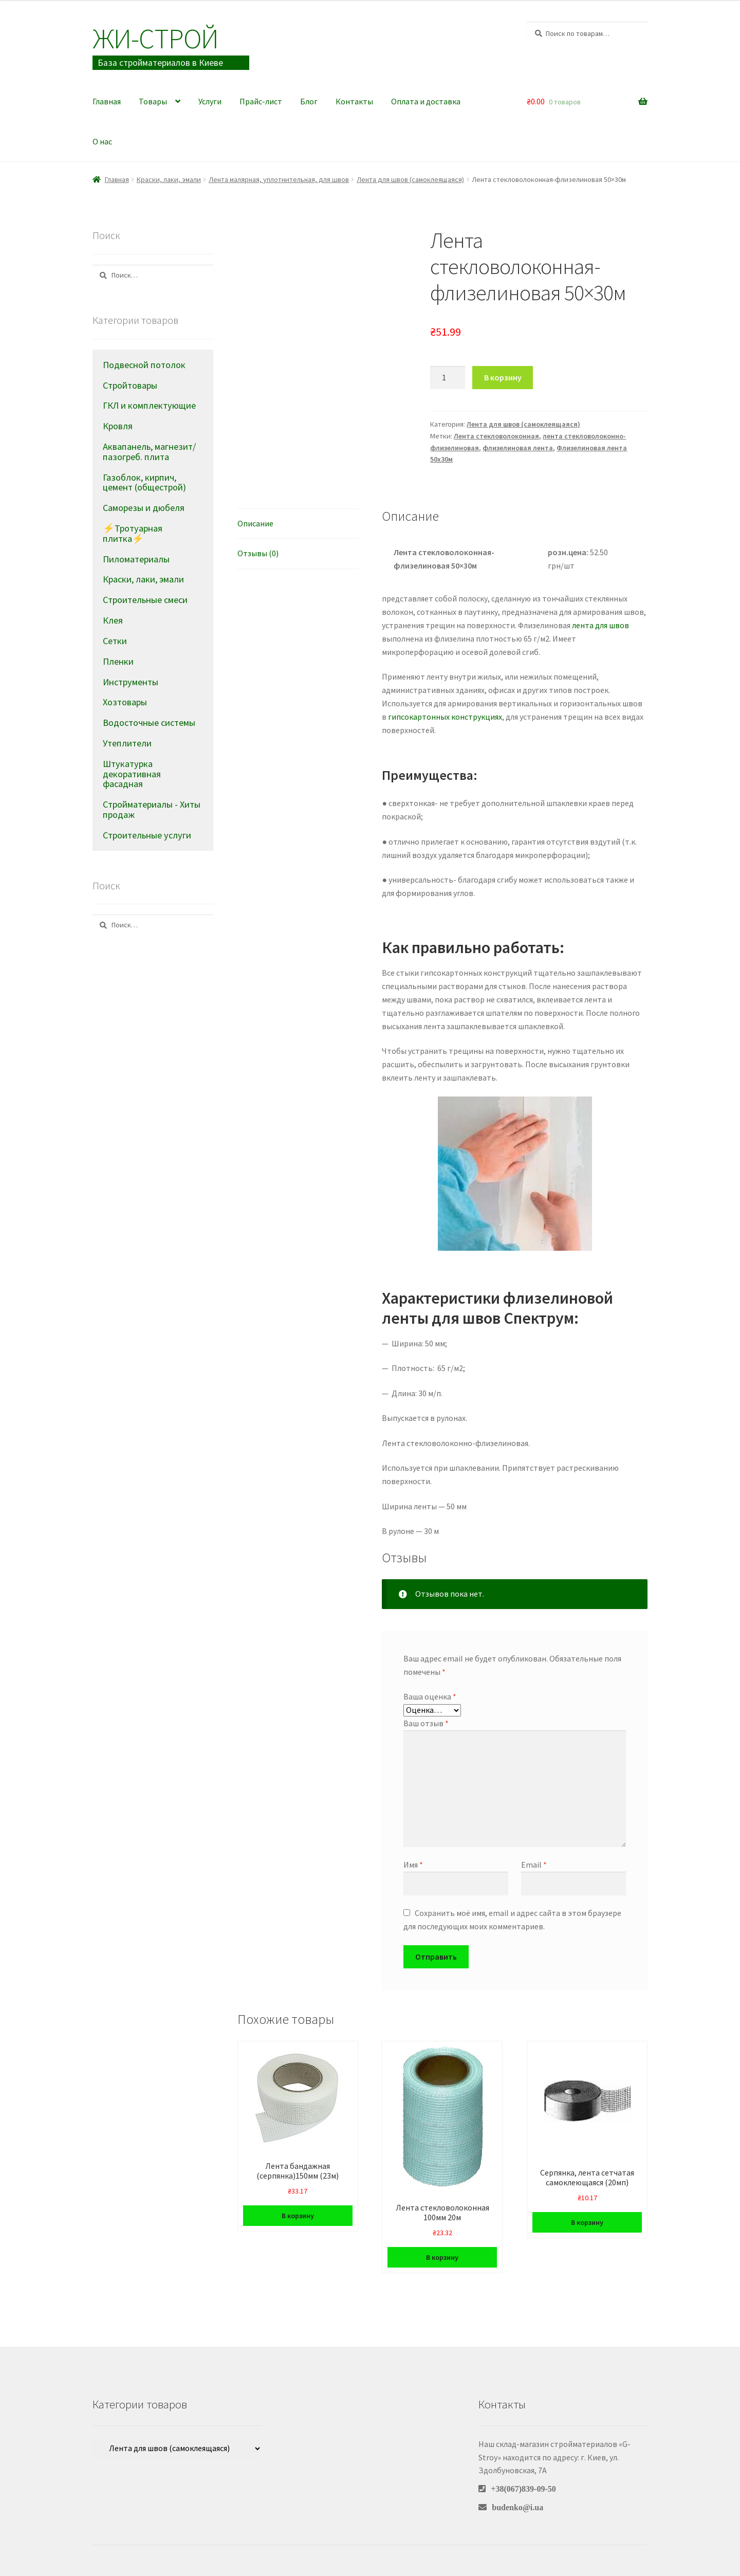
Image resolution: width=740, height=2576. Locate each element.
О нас (102, 141)
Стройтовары (130, 385)
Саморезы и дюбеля (143, 508)
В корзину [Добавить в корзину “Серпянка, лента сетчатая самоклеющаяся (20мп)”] (587, 2222)
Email (534, 1864)
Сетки (115, 641)
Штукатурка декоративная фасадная (132, 774)
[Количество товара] (447, 378)
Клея (113, 620)
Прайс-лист (260, 101)
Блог (309, 101)
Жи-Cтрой (155, 38)
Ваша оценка (429, 1696)
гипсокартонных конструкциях (445, 716)
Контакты (354, 101)
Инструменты (130, 682)
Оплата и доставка (425, 101)
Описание (255, 523)
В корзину (503, 377)
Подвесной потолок (144, 365)
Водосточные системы (149, 722)
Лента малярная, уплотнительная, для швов (279, 179)
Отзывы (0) (258, 553)
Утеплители (127, 743)
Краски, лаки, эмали (169, 179)
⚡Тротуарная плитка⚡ (132, 533)
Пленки (118, 661)
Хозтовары (125, 702)
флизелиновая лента (518, 447)
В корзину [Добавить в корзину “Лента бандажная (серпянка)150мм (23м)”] (298, 2215)
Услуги (209, 101)
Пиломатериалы (136, 559)
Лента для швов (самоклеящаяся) (410, 179)
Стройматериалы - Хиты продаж (151, 809)
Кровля (118, 426)
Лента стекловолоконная (496, 436)
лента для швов (600, 625)
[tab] (297, 524)
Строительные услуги (147, 835)
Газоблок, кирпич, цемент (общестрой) (144, 482)
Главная (106, 101)
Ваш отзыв (426, 1723)
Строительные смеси (145, 600)
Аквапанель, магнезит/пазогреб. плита (149, 452)
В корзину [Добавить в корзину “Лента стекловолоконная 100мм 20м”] (442, 2257)
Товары (153, 101)
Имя (413, 1864)
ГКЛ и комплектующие (149, 405)
